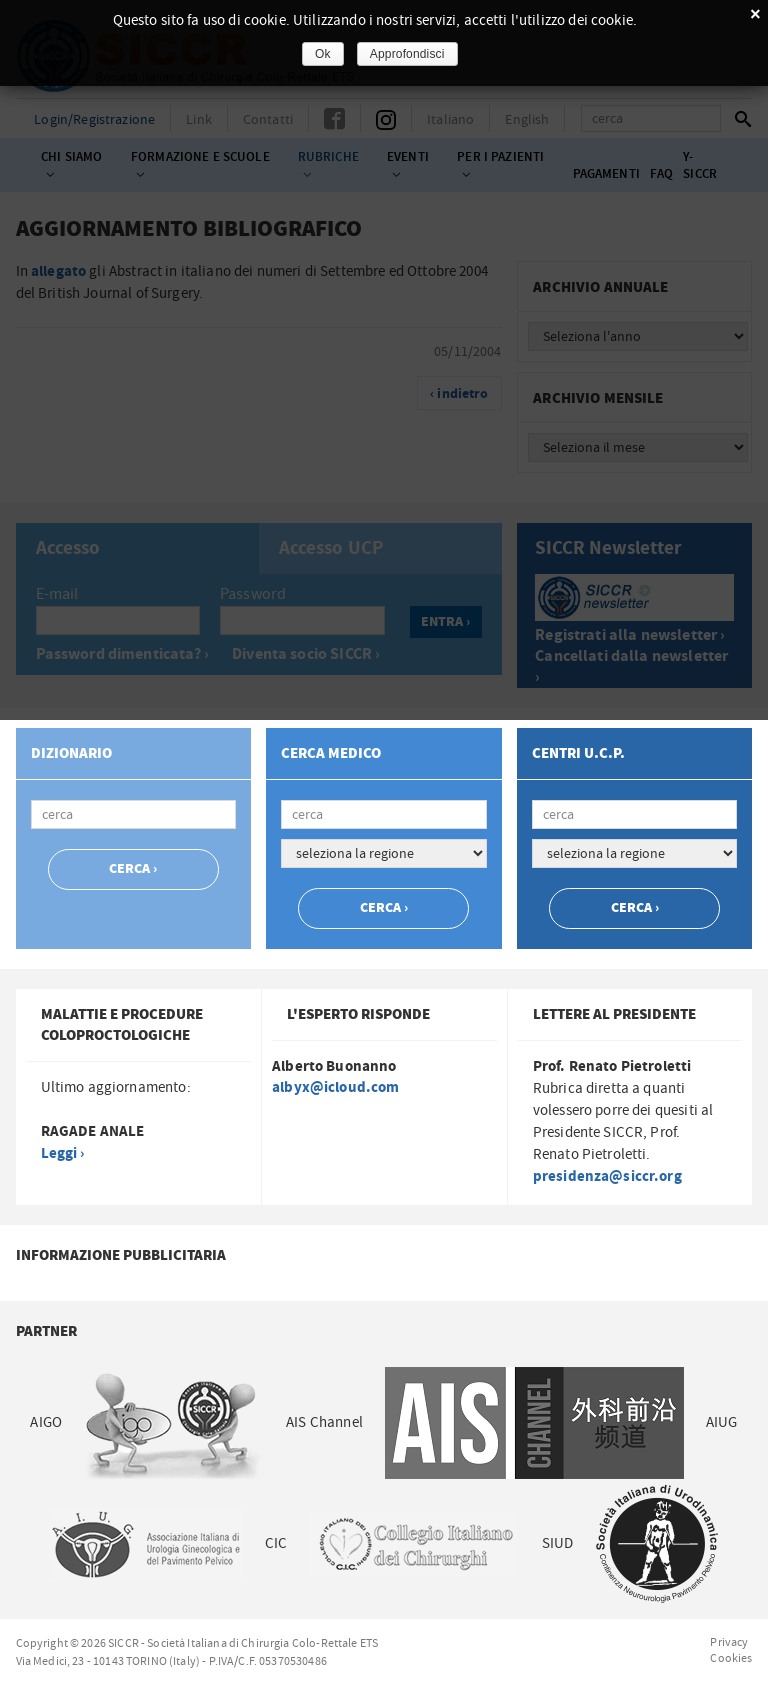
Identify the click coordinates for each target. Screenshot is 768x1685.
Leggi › (63, 1153)
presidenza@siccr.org (607, 1176)
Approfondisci (407, 54)
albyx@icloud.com (335, 1087)
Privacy (729, 1642)
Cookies (731, 1658)
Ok (323, 54)
